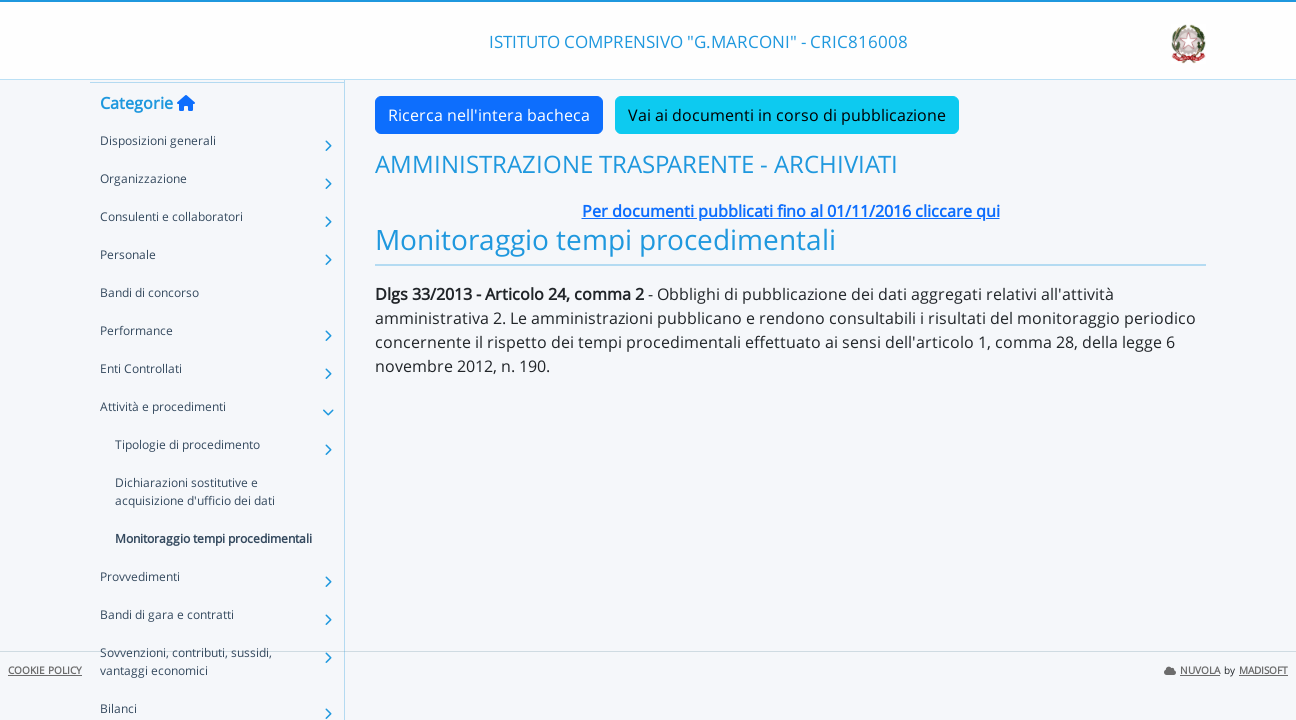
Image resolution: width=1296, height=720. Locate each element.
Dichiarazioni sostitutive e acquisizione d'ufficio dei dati (195, 529)
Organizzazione (143, 216)
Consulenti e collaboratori (171, 254)
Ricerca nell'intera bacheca (489, 115)
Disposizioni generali (158, 178)
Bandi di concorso (149, 330)
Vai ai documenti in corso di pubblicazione (787, 115)
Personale (128, 292)
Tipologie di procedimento (187, 482)
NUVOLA (1192, 670)
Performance (136, 368)
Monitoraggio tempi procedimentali (213, 576)
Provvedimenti (140, 614)
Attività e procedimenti (163, 444)
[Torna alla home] (186, 141)
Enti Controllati (141, 406)
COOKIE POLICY (45, 670)
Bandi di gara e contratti (167, 652)
